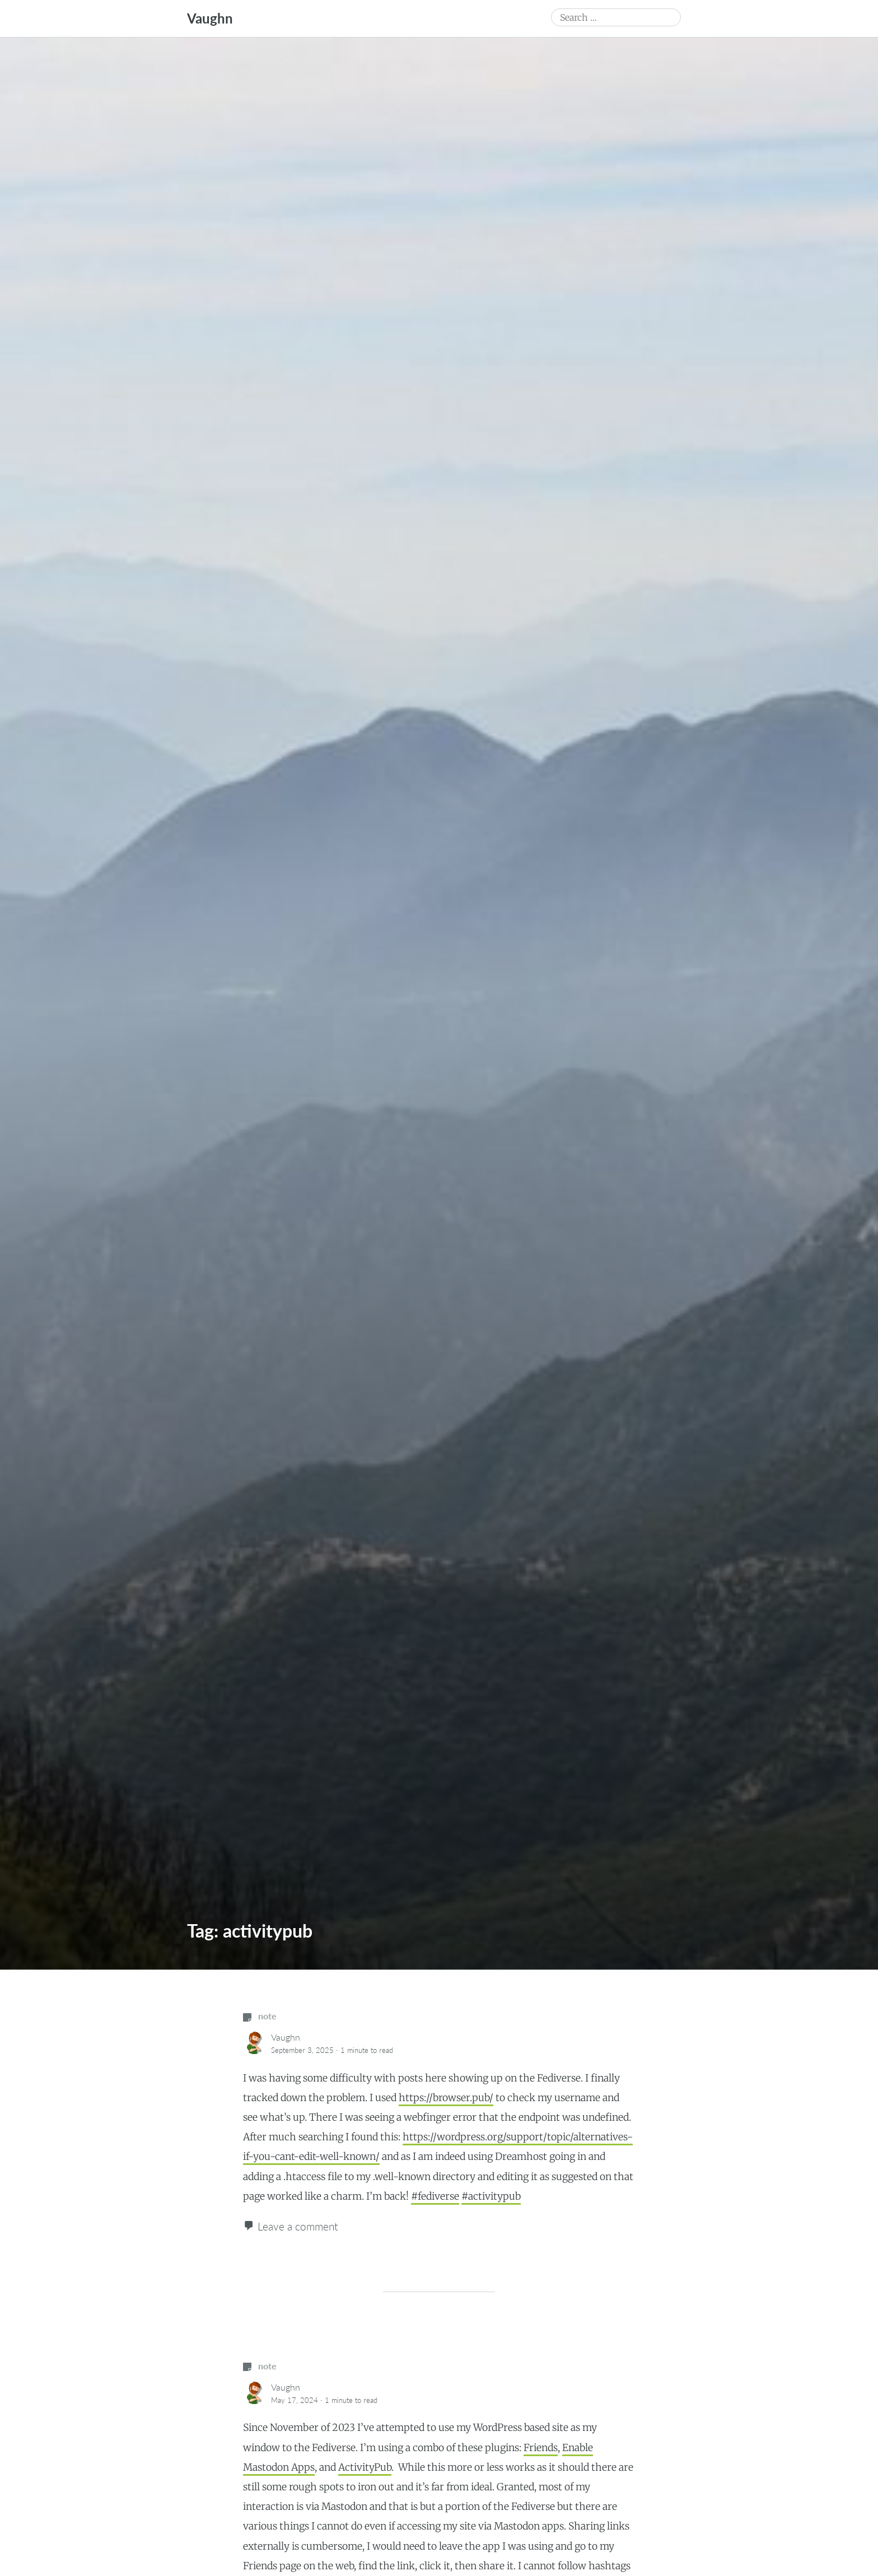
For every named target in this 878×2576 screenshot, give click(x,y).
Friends (541, 2448)
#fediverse (435, 2196)
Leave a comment (298, 2226)
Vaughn (210, 18)
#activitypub (491, 2196)
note (260, 2015)
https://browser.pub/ (446, 2098)
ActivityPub (364, 2467)
